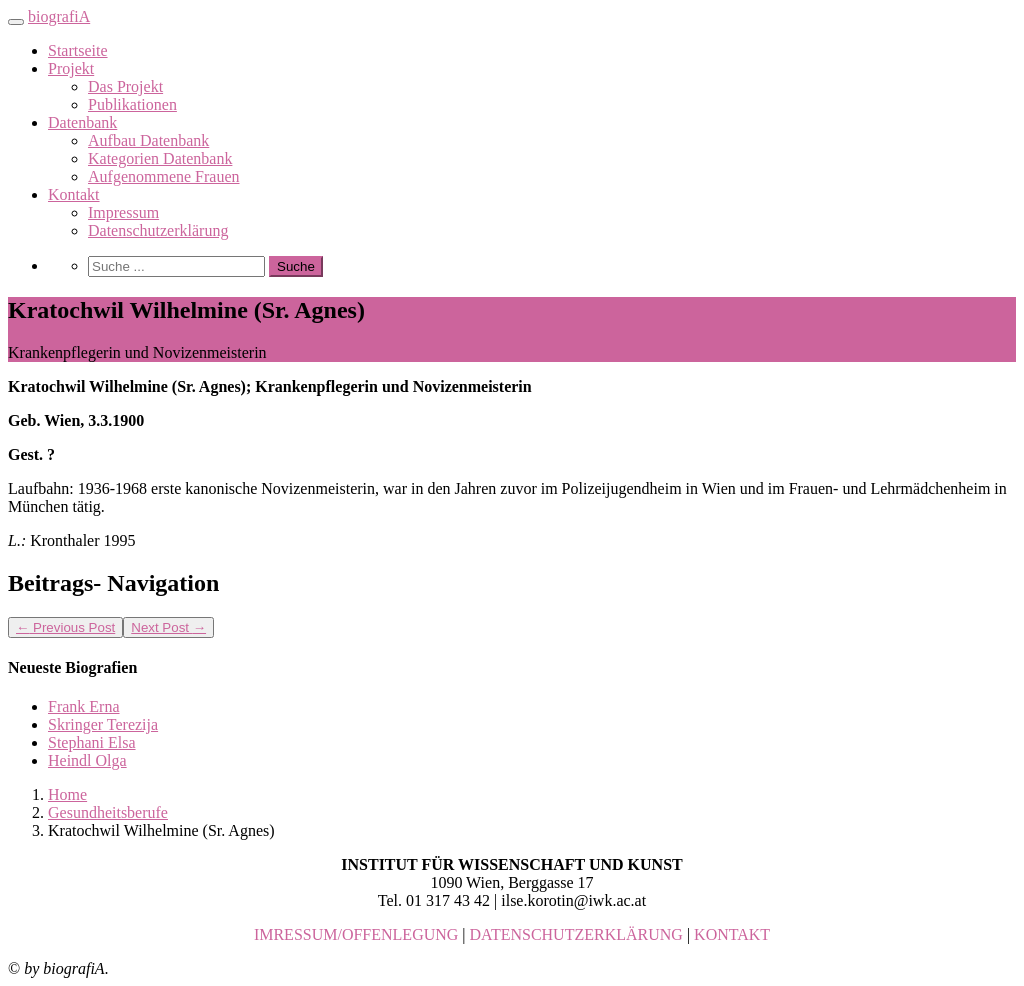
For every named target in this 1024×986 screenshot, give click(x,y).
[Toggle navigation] (16, 22)
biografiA (59, 16)
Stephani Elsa (92, 742)
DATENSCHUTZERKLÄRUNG (576, 934)
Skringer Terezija (103, 724)
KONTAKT (732, 934)
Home (67, 794)
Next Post (168, 627)
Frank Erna (84, 706)
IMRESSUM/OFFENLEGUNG (356, 934)
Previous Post (65, 627)
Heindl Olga (87, 760)
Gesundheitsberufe (108, 812)
